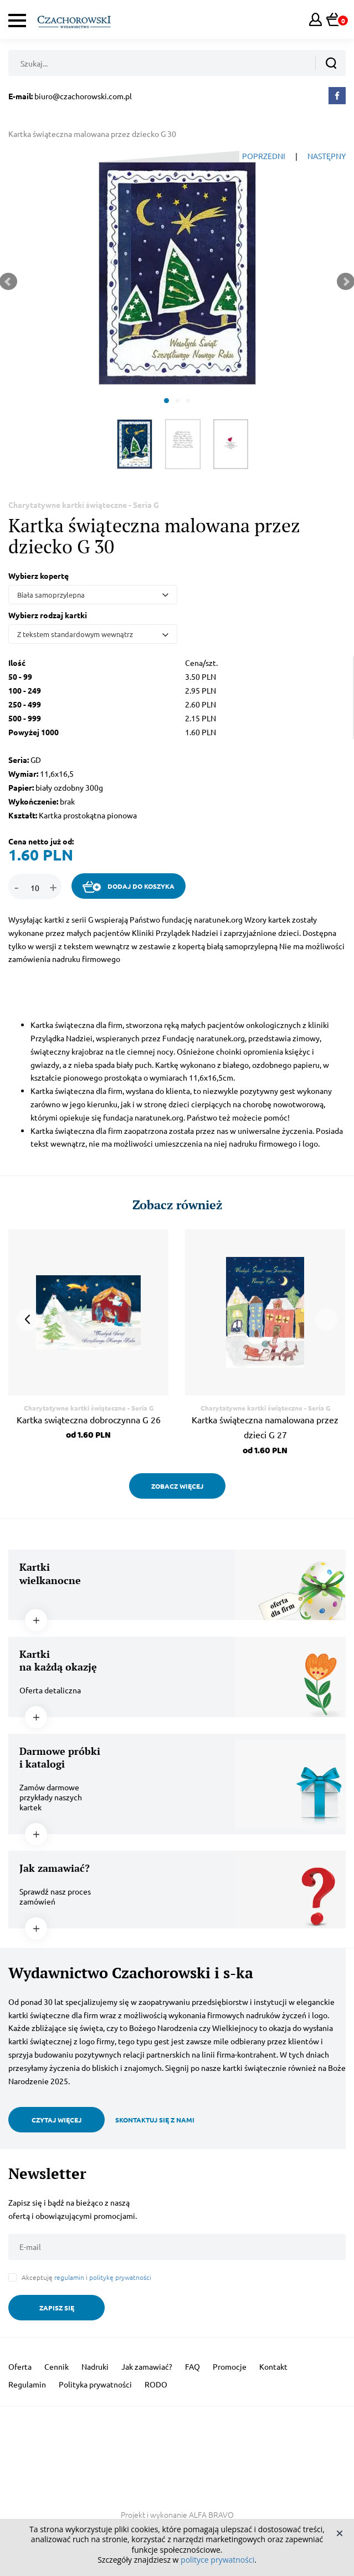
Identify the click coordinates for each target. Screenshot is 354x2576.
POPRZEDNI (263, 156)
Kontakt (273, 2366)
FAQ (192, 2366)
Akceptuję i (86, 2277)
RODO (156, 2384)
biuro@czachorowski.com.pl (83, 96)
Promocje (230, 2366)
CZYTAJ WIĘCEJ (56, 2119)
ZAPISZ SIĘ (56, 2307)
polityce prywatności (217, 2559)
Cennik (56, 2366)
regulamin (69, 2277)
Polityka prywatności (95, 2384)
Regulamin (27, 2384)
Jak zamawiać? (146, 2366)
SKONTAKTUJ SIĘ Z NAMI (154, 2119)
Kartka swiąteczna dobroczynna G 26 (89, 1419)
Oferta (20, 2366)
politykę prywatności (120, 2277)
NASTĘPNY (326, 156)
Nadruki (95, 2366)
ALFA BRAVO (211, 2514)
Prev (28, 1320)
